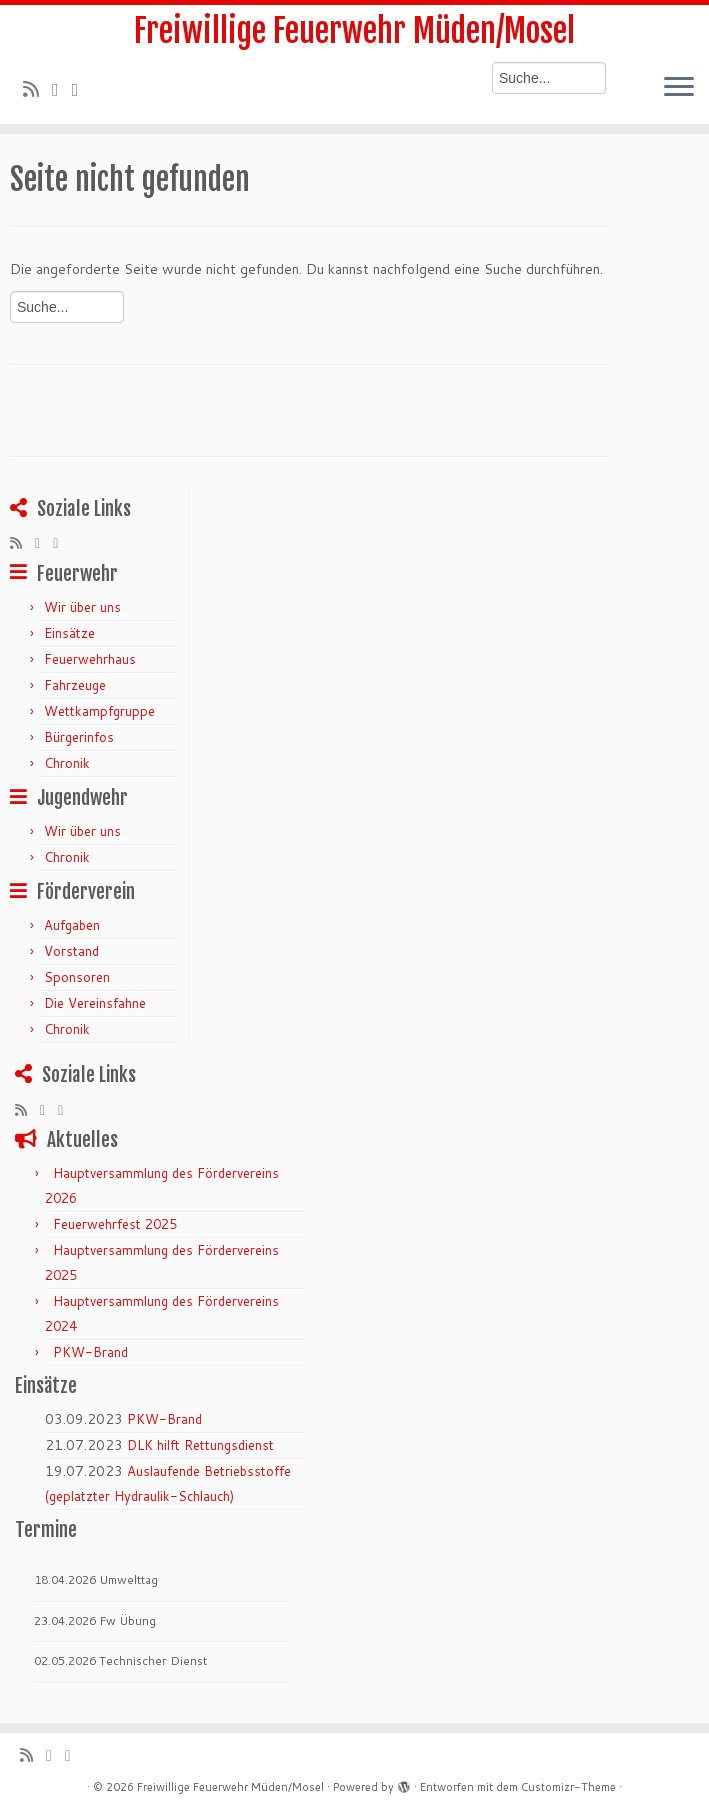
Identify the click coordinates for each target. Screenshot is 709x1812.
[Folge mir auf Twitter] (62, 89)
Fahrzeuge (75, 685)
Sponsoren (77, 977)
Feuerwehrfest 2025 (115, 1224)
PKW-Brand (90, 1352)
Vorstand (71, 951)
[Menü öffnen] (679, 88)
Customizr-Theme (568, 1787)
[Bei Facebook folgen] (82, 89)
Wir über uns (82, 607)
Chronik (67, 763)
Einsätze (69, 633)
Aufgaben (72, 925)
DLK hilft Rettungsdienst (200, 1445)
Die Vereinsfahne (95, 1003)
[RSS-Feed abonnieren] (37, 89)
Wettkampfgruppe (99, 711)
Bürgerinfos (79, 737)
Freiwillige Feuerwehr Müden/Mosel (354, 31)
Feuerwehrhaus (90, 659)
